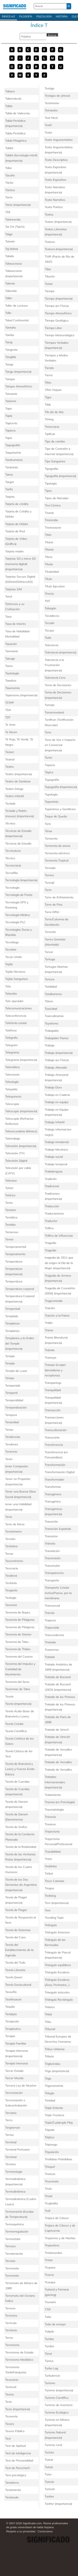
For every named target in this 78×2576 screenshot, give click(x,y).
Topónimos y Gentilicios (60, 809)
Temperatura (13, 1261)
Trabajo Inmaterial (57, 1142)
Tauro (9, 666)
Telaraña (11, 993)
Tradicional (52, 1186)
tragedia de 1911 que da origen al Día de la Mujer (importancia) (59, 1263)
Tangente (11, 350)
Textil (48, 125)
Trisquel (50, 2167)
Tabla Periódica (15, 133)
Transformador (54, 1479)
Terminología (13, 2172)
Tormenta (51, 838)
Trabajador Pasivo (56, 1038)
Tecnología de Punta (18, 895)
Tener (9, 1459)
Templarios (12, 1331)
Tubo (48, 2317)
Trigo (48, 2078)
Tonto (48, 757)
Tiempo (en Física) (57, 306)
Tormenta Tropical (56, 860)
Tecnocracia (13, 865)
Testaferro (12, 2482)
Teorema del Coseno (19, 1656)
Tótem (49, 1001)
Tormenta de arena (57, 846)
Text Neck (51, 118)
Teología (10, 1598)
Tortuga (50, 959)
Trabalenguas (54, 1171)
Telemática (12, 1067)
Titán (48, 535)
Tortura (49, 979)
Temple (10, 1356)
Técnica (10, 823)
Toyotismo (51, 1023)
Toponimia (51, 802)
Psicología (44, 16)
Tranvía (49, 1613)
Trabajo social (54, 1157)
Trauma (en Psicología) (60, 1802)
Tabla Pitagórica (15, 140)
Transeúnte (52, 1437)
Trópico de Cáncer (57, 2218)
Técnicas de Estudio (18, 843)
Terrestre (11, 2315)
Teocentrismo (14, 1561)
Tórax (48, 831)
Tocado (49, 623)
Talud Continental (16, 320)
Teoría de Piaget (16, 1910)
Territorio (11, 2330)
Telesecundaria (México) (21, 1131)
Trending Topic (54, 1917)
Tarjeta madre (14, 551)
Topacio (50, 765)
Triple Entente (54, 2108)
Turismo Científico (56, 2398)
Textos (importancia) (58, 222)
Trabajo (49, 1045)
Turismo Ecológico (56, 2412)
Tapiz (8, 438)
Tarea (9, 474)
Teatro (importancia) (18, 774)
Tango (9, 364)
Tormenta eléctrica (57, 853)
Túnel (48, 2354)
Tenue (9, 1553)
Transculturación (56, 1430)
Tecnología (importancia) (21, 880)
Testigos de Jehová (57, 96)
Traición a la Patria (57, 1315)
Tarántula (11, 467)
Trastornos (52, 1650)
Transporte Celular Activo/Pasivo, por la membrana (58, 1593)
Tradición (51, 1179)
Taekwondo (13, 219)
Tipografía (51, 469)
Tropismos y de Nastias (60, 2238)
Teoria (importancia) (18, 1704)
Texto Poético (54, 207)
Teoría (9, 1696)
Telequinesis (13, 1096)
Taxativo (10, 680)
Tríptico (49, 2137)
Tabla (8, 106)
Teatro (9, 767)
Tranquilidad (53, 1390)
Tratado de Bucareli (58, 1677)
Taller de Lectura (16, 305)
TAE (7, 212)
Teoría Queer (13, 1977)
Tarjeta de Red (15, 531)
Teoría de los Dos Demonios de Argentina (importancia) (21, 1885)
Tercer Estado (14, 2071)
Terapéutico (13, 2029)
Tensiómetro (13, 1531)
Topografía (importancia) (61, 787)
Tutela (49, 2467)
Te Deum (11, 732)
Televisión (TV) (15, 1153)
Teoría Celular (14, 1724)
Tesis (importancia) (17, 2409)
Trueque (50, 2282)
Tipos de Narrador (57, 498)
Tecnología (12, 887)
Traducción (52, 1206)
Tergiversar (12, 2127)
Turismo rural (53, 2445)
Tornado (50, 868)
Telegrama (12, 1052)
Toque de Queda (56, 816)
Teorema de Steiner (18, 1634)
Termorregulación (16, 2231)
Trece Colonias (54, 1881)
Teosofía (10, 1992)
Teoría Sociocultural (18, 1985)
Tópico (49, 772)
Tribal (48, 2014)
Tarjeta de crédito (16, 504)
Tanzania (11, 394)
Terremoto (12, 2268)
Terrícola (10, 2323)
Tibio (48, 269)
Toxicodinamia (54, 1016)
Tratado (50, 1657)
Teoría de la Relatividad (20, 1847)
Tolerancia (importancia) (60, 652)
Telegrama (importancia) (21, 1060)
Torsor (49, 952)
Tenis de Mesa (14, 1524)
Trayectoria (52, 1831)
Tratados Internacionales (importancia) (55, 1782)
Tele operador (14, 1001)
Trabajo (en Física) (57, 1060)
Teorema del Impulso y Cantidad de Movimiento (20, 1669)
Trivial (48, 2196)
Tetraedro (51, 110)
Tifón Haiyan (53, 390)
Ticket (49, 284)
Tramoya (50, 1357)
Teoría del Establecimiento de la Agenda (19, 1950)
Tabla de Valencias (17, 113)
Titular (49, 564)
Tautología (12, 673)
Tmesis (49, 593)
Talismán (11, 291)
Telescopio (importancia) (21, 1111)
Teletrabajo (12, 1138)
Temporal (11, 1393)
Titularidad (52, 572)
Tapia (8, 416)
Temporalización (16, 1407)
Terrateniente (14, 2254)
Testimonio (52, 103)
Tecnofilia (11, 873)
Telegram (11, 1045)
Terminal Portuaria (17, 2149)
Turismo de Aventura (58, 2405)
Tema (8, 1203)
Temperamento (15, 1254)
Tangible (10, 357)
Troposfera (52, 2245)
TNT (47, 601)
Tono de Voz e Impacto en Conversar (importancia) (60, 745)
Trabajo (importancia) (59, 1053)
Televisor (11, 1180)
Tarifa (9, 489)
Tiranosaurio (53, 527)
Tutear (49, 2460)
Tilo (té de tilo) (54, 412)
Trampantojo (53, 1383)
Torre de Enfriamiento (59, 897)
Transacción (53, 1410)
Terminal (10, 2142)
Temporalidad (14, 1400)
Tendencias (12, 1437)
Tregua (49, 1888)
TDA (8, 710)
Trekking (50, 1896)
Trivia (48, 2188)
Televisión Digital (16, 1161)
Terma (9, 2135)
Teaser (9, 752)
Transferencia (54, 1445)
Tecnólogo (12, 942)
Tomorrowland (54, 712)
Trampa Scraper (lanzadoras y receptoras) (55, 1370)
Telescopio (12, 1104)
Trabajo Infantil (54, 1122)
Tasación (11, 644)
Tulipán (49, 2331)
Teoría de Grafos (16, 1827)
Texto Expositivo (55, 180)
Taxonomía (12, 688)
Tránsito (50, 1543)
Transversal (52, 1605)
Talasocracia (13, 263)
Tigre (48, 397)
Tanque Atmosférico (18, 386)
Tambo (9, 335)
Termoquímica (14, 2224)
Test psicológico (15, 2475)
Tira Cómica (53, 505)
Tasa (8, 616)
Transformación (55, 1465)
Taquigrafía (12, 445)
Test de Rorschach (17, 2468)
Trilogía (49, 2093)
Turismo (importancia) (59, 2390)
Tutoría (49, 2482)
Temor (9, 1239)
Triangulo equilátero (58, 1965)
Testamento (13, 2490)
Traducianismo (54, 1213)
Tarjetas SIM (13, 589)
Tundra (49, 2346)
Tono (48, 732)
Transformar (53, 1487)
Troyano (50, 2267)
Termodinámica (15, 2191)
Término (10, 2164)
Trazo (48, 1859)
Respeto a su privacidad (20, 2531)
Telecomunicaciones (18, 1008)
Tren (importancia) (57, 1903)
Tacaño (10, 175)
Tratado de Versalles (58, 1762)
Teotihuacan (13, 1999)
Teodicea (11, 1575)
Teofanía (11, 1583)
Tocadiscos (52, 616)
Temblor (10, 1225)
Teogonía (11, 1590)
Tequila (10, 2007)
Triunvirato (52, 2181)
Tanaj (8, 342)
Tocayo (49, 630)
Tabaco (10, 91)
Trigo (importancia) (57, 2071)
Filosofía (25, 16)
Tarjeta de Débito (16, 524)
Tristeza (50, 2174)
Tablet (9, 148)
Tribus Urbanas (55, 2049)
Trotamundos (53, 2253)
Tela (8, 986)
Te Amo (10, 725)
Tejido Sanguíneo (16, 979)
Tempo (9, 1378)
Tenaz (9, 1429)
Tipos (48, 491)
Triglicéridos (52, 2064)
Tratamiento (53, 1795)
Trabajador (52, 1031)
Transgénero (53, 1494)
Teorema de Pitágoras (20, 1620)
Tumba (49, 2339)
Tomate (50, 705)
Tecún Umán (13, 957)
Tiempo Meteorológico (59, 335)
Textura (50, 242)
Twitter (49, 2496)
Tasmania (11, 651)
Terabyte (11, 2014)
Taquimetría (13, 452)
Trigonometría (54, 2086)
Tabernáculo (13, 98)
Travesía (50, 1817)
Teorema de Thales (18, 1649)
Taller (8, 298)
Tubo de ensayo (55, 2324)
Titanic (49, 542)
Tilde (48, 404)
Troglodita (51, 2203)
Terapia (10, 2036)
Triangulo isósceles (57, 1992)
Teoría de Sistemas (18, 1930)
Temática (11, 1217)
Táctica (10, 190)
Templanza (12, 1323)
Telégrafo (11, 1038)
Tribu (48, 2022)
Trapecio (50, 1620)
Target (9, 482)
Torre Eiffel (52, 912)
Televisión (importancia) (20, 1146)
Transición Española (58, 1529)
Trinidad (50, 2100)
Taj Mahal (11, 249)
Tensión (10, 1539)
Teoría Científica (16, 1731)
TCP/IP (9, 703)
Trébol (49, 1873)
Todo (48, 638)
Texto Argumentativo (59, 140)
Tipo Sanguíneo (55, 461)
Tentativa (11, 1546)
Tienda (49, 368)
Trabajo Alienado (56, 1067)
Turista (49, 2452)
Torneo (49, 875)
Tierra (48, 375)
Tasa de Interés (15, 624)
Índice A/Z (8, 16)
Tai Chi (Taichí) (15, 227)
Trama (49, 1330)
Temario (10, 1210)
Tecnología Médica (17, 915)
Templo (10, 1363)
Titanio (49, 549)
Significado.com (14, 6)
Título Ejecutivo (55, 586)
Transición (51, 1521)
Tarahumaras (14, 460)
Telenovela (12, 1074)
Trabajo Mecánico (56, 1149)
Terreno (10, 2308)
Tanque (10, 379)
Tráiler (49, 1323)
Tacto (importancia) (18, 205)
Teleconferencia (15, 1016)
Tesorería (11, 2416)
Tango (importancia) (18, 372)
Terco (8, 2120)
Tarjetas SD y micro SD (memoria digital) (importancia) (20, 564)
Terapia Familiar (15, 2043)
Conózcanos (45, 2531)
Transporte (52, 1580)
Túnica (49, 2361)
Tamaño (10, 327)
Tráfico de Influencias (59, 1235)
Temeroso (11, 1232)
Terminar (11, 2157)
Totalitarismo (53, 994)
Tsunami (50, 2302)
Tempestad (12, 1309)
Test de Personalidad (19, 2460)
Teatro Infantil (14, 796)
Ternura (10, 2246)
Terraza (10, 2261)
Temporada (12, 1385)
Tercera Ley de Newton (20, 2085)
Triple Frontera (54, 2115)
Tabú (8, 168)
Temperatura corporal (19, 1289)
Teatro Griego (14, 789)
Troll (47, 2211)
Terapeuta (12, 2021)
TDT (7, 717)
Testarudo (12, 2497)
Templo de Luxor (16, 1371)
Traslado (50, 1642)
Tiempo (49, 291)
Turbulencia (52, 2375)
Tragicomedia (53, 1301)
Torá (48, 824)
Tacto (8, 197)
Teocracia (11, 1568)
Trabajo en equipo (56, 1102)
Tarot (8, 596)
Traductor (51, 1221)
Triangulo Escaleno (57, 1972)
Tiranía (49, 513)
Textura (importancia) (59, 249)
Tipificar (50, 434)
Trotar (49, 2260)
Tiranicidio (51, 520)
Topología (51, 794)
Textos (49, 214)
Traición (50, 1308)
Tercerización (14, 2093)
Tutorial (49, 2489)
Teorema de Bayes (17, 1612)
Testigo (49, 88)
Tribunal (50, 2029)
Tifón (48, 382)
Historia (62, 16)
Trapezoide (52, 1627)
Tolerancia (51, 645)
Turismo (50, 2383)
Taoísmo (10, 401)
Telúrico (10, 1195)
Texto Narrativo (55, 200)
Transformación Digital (59, 1472)
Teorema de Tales (17, 1642)
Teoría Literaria (15, 1970)
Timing (49, 419)
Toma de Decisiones (58, 685)
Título (48, 579)
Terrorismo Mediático (19, 2360)
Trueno (49, 2275)
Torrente (50, 932)
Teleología (12, 1082)
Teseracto (11, 2380)
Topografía (52, 780)
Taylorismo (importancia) (21, 695)
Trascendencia (54, 1635)
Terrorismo (12, 2345)
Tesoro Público (15, 2431)
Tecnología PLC (15, 922)
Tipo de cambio (55, 441)
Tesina (9, 2394)
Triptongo (51, 2144)
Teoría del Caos (15, 1937)
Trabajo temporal (56, 1164)
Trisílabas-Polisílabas (58, 2159)
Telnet (9, 1188)
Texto (48, 132)
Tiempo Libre (53, 328)
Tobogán (50, 608)
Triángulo (51, 1925)
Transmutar (52, 1566)
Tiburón (50, 276)
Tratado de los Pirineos (60, 1697)
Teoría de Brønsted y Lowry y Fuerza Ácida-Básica (20, 1769)
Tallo (8, 313)
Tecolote (10, 949)
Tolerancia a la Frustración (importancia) (54, 665)
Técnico (10, 858)
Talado (9, 256)
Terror (9, 2338)
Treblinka (51, 1866)
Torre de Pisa (53, 904)
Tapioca (10, 430)
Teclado (10, 803)
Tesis (8, 2402)
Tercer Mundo (14, 2078)
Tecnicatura (13, 851)
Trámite (50, 1350)
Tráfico (49, 1228)
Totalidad (51, 986)
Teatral (9, 759)
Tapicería (11, 423)
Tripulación (52, 2152)
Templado (11, 1316)
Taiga (8, 234)
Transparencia (54, 1573)
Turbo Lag (51, 2368)
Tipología (51, 483)
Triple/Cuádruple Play (59, 2122)
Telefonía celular (16, 1023)
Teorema (11, 1605)
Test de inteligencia (18, 2453)
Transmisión (53, 1558)
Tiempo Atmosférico (58, 313)
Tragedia (50, 1243)
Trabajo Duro (53, 1087)
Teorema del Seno (17, 1682)
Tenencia (11, 1451)
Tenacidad (12, 1422)
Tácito (9, 182)
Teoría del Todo (15, 1962)
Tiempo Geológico (56, 320)
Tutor (48, 2474)
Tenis (8, 1517)
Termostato (12, 2239)
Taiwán (10, 241)
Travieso (50, 1824)
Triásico (50, 2007)
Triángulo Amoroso (57, 1932)
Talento (10, 283)
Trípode (49, 2130)
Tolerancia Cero (55, 678)
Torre (48, 890)
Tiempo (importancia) (59, 298)
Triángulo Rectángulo (59, 1999)
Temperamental (15, 1247)
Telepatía (11, 1089)
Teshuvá (10, 2387)
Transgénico (53, 1501)
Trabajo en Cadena (57, 1095)
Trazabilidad (53, 1851)
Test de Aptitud (15, 2446)
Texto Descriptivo (56, 160)
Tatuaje (10, 658)
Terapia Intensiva (16, 2063)
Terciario (10, 2113)
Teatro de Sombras (18, 781)
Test (8, 2438)
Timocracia (52, 427)
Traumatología (54, 1809)
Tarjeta (9, 497)
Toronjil (49, 882)
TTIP (48, 2309)
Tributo (49, 2056)
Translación (52, 1551)
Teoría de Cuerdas (17, 1781)
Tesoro (9, 2424)
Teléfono (11, 1030)
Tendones (11, 1444)
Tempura (11, 1415)
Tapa (8, 408)
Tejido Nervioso (15, 972)
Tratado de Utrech (57, 1729)
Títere (48, 557)
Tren (48, 1910)
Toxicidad (51, 1009)
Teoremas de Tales (17, 1689)
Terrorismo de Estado (19, 2352)
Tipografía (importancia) (60, 476)
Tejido (9, 964)
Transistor (51, 1536)
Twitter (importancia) (58, 2504)
